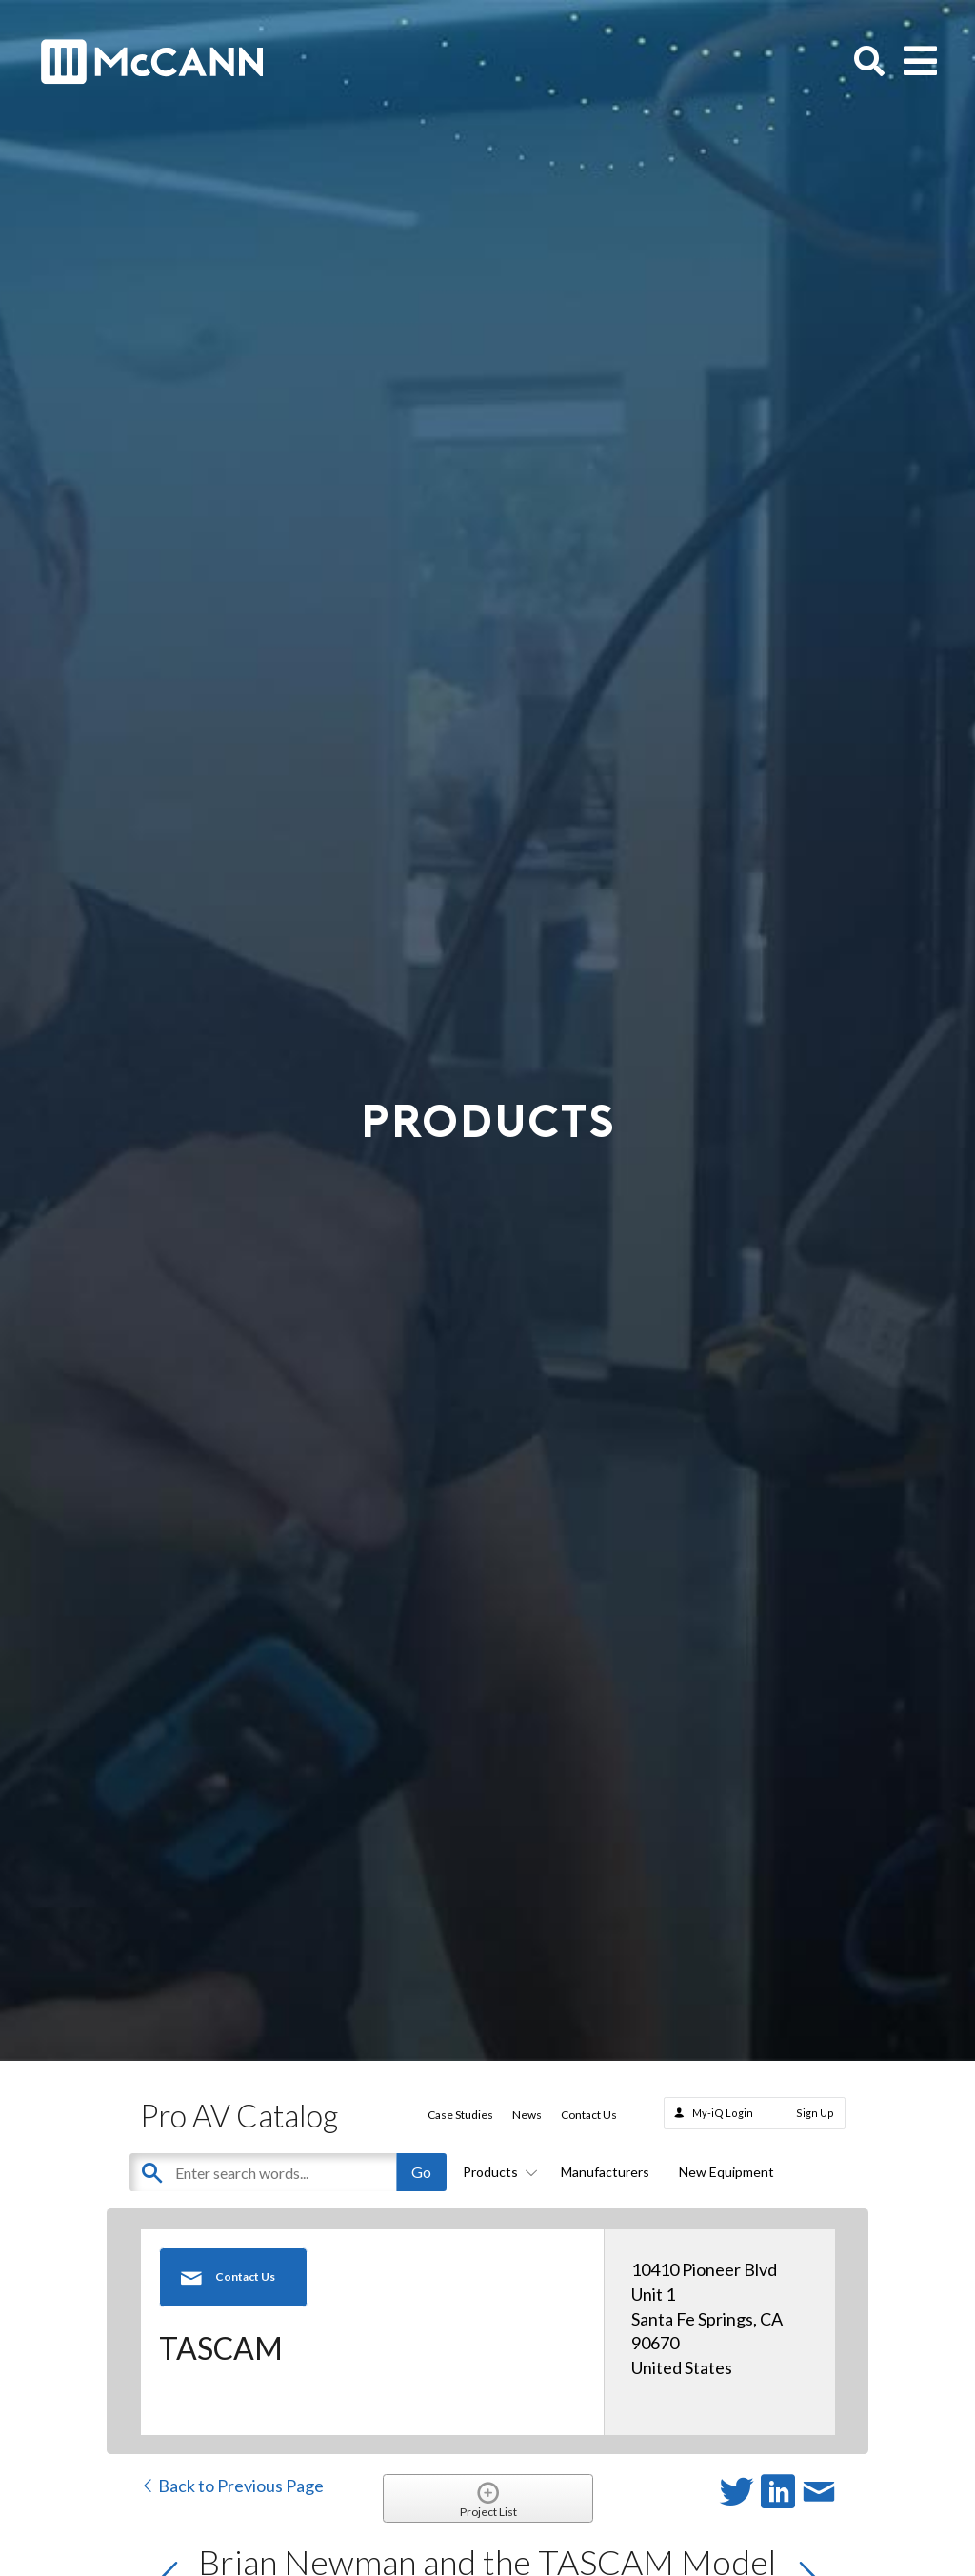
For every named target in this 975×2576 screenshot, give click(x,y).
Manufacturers (605, 2172)
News (527, 2114)
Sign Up (815, 2113)
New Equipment (726, 2172)
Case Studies (460, 2114)
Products (497, 2172)
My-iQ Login (722, 2113)
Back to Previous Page (232, 2485)
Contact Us (589, 2114)
